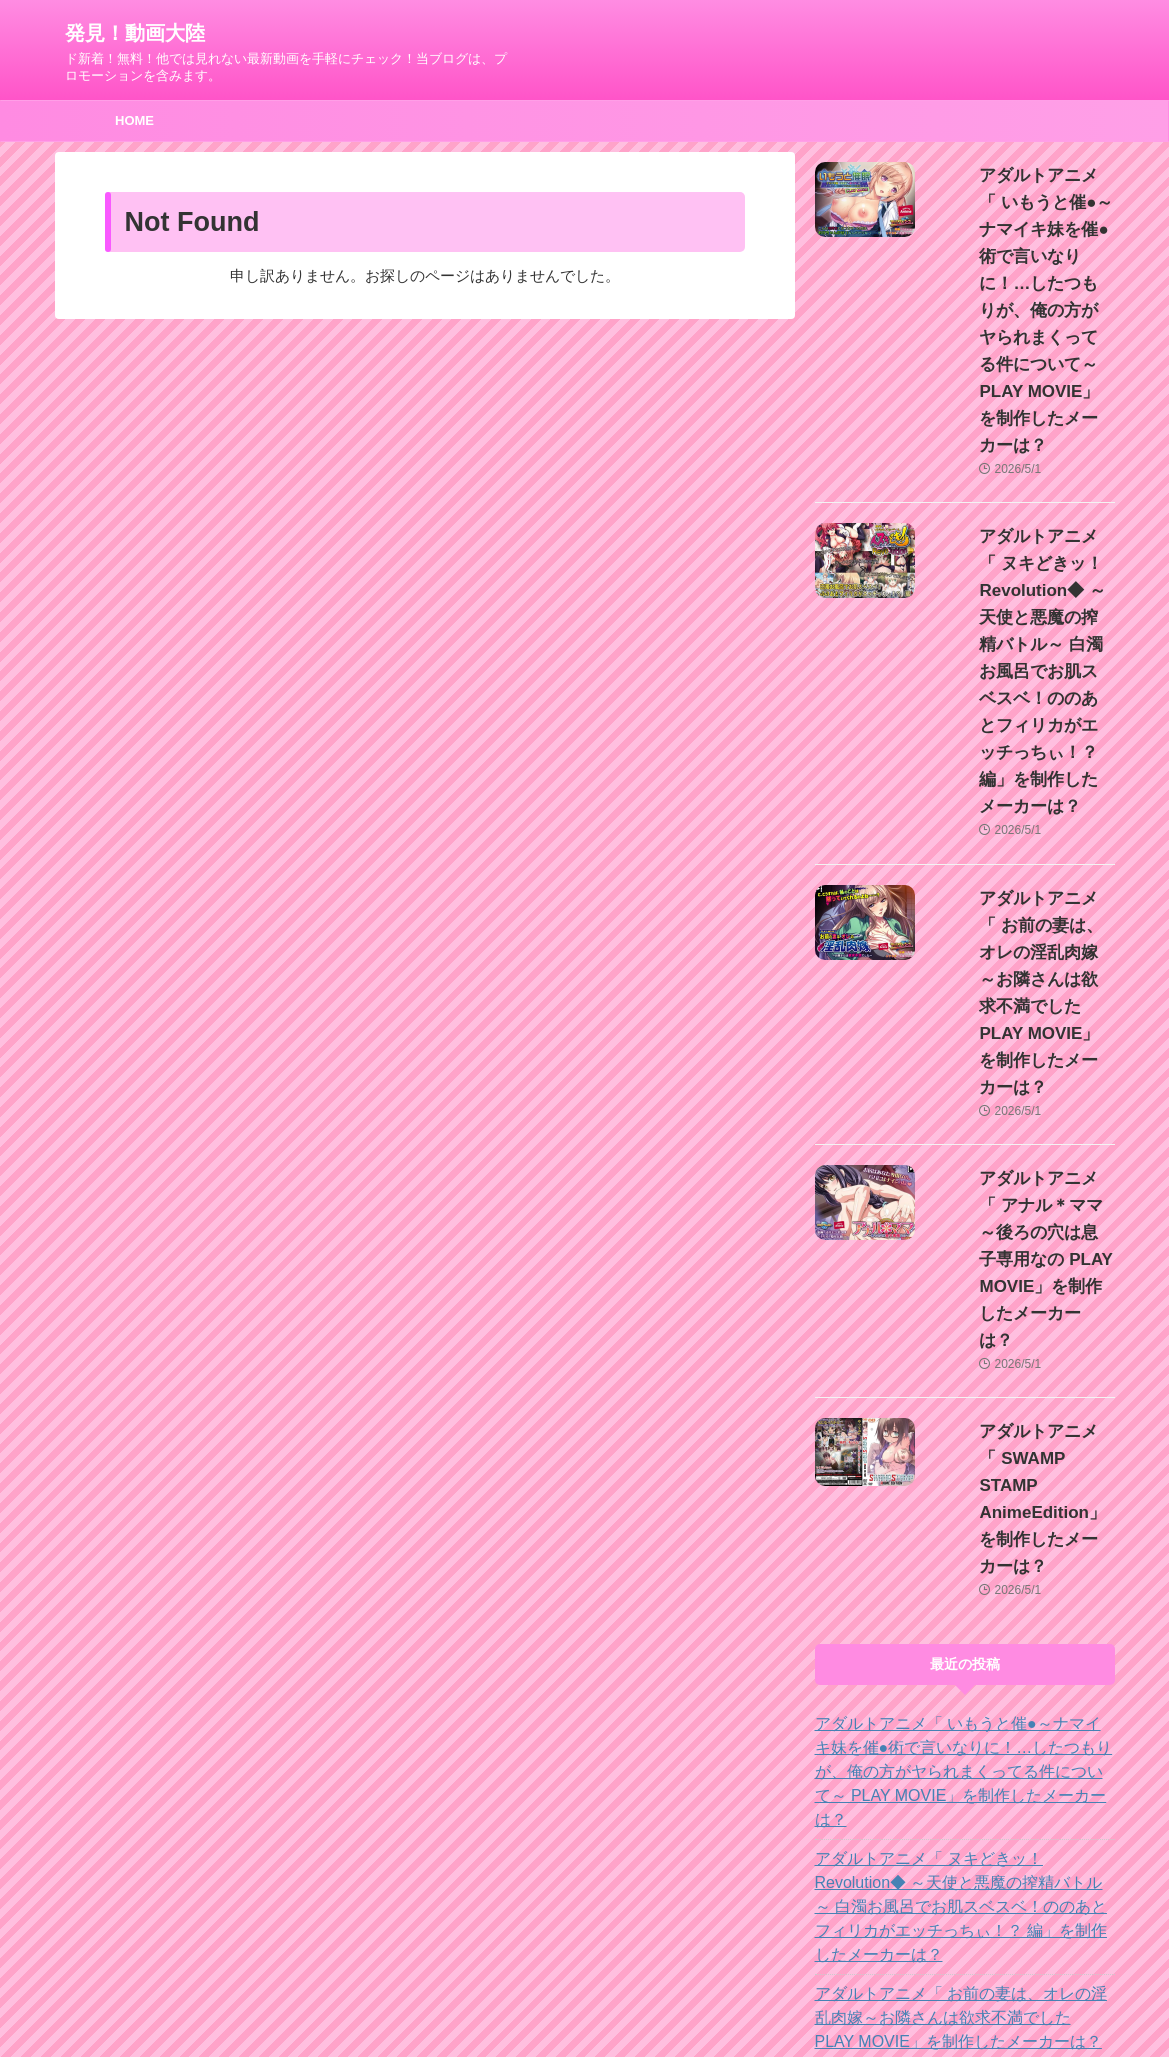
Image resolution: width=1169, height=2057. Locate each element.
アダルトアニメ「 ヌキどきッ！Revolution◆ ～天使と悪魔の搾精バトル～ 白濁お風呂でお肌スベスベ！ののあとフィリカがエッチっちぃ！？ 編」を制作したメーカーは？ (1021, 510)
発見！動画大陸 (135, 33)
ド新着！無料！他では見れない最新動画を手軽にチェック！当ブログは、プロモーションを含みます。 (585, 1999)
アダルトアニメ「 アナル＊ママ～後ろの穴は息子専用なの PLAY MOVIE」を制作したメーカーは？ (964, 1598)
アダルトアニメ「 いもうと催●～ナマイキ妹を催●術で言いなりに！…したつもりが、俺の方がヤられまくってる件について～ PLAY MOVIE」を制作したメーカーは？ (1021, 257)
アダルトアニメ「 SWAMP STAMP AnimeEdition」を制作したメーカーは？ (1016, 1081)
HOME (134, 120)
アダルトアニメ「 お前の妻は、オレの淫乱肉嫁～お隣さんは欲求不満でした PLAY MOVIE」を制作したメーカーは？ (1021, 737)
